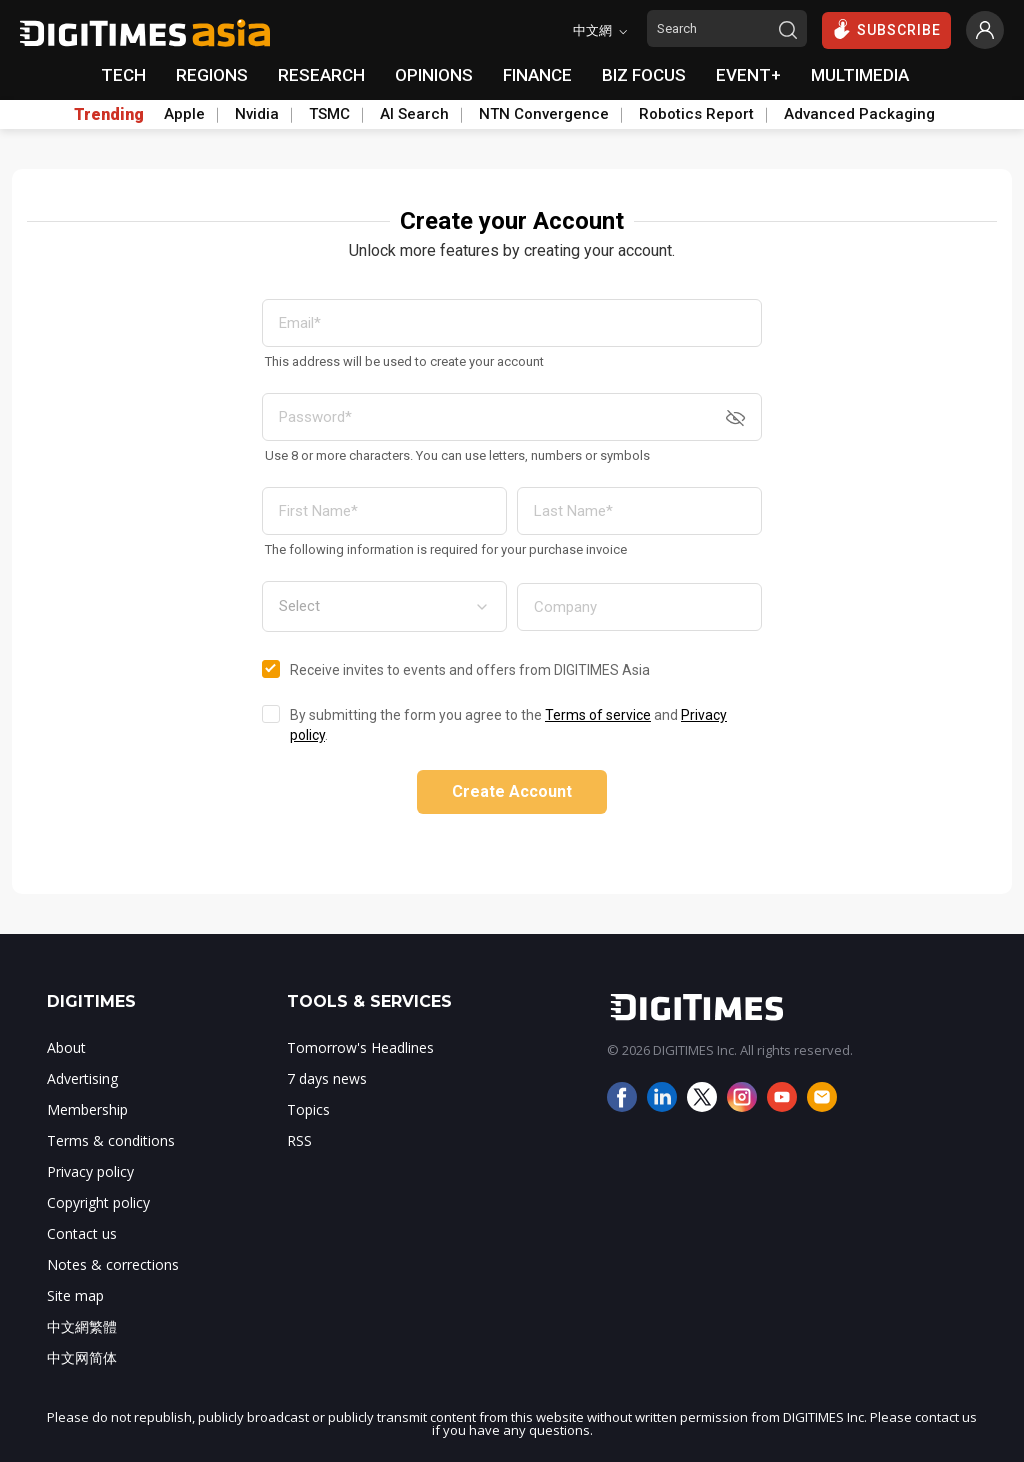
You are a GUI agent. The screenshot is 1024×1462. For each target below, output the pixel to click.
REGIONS (212, 75)
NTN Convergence (544, 114)
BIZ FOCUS (644, 75)
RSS (299, 1140)
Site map (75, 1295)
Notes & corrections (113, 1264)
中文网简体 (82, 1357)
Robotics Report (696, 114)
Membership (87, 1109)
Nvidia (257, 114)
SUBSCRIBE (886, 29)
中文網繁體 (82, 1326)
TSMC (329, 114)
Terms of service (598, 715)
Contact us (82, 1233)
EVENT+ (748, 75)
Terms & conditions (111, 1140)
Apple (184, 114)
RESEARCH (321, 75)
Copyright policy (98, 1202)
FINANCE (537, 75)
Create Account (512, 791)
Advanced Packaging (859, 114)
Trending (109, 115)
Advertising (82, 1078)
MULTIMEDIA (860, 75)
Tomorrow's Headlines (360, 1047)
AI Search (414, 114)
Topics (308, 1109)
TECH (123, 75)
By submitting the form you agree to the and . (508, 725)
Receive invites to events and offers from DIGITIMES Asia (470, 670)
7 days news (327, 1078)
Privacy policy (90, 1171)
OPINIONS (434, 75)
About (66, 1047)
